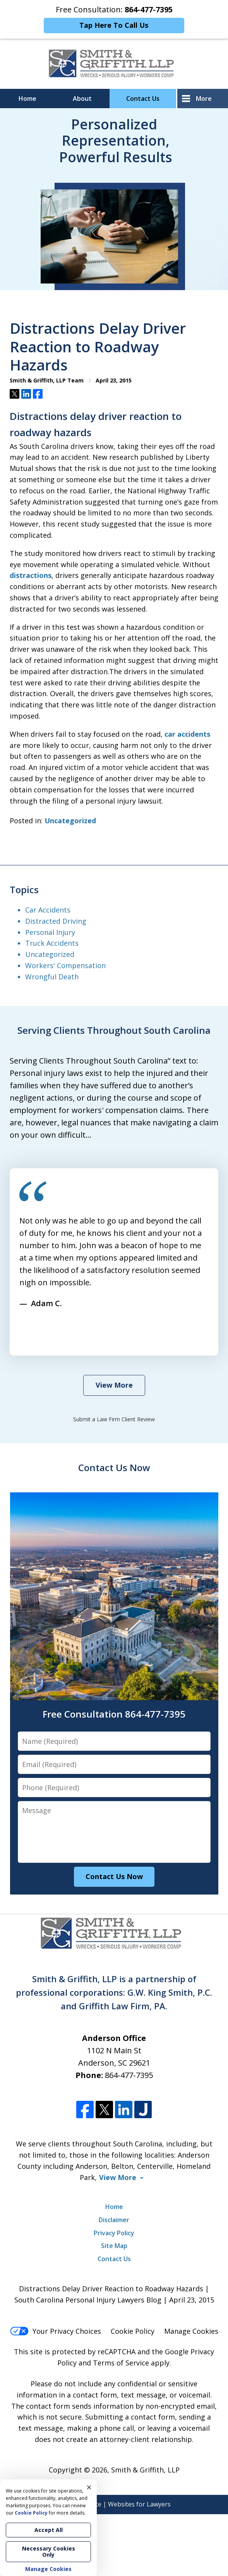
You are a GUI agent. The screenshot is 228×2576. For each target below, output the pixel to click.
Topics (24, 889)
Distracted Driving (55, 921)
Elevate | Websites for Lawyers (114, 2504)
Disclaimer (114, 2220)
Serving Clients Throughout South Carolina (114, 1030)
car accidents (187, 734)
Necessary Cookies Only (48, 2551)
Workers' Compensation (65, 965)
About (82, 98)
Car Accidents (47, 909)
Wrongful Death (52, 976)
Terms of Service (121, 2362)
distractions (30, 575)
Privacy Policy (114, 2233)
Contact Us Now (114, 1467)
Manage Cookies (191, 2331)
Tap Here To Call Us (113, 25)
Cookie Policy (132, 2331)
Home (27, 98)
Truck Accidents (52, 943)
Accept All (48, 2530)
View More (114, 1385)
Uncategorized (70, 820)
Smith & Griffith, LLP (145, 2469)
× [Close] (89, 2487)
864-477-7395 (129, 2075)
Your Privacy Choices (55, 2331)
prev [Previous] (24, 1345)
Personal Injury (50, 932)
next (56, 1345)
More (204, 98)
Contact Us (142, 98)
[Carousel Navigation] (40, 1342)
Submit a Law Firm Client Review (114, 1419)
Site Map (114, 2245)
